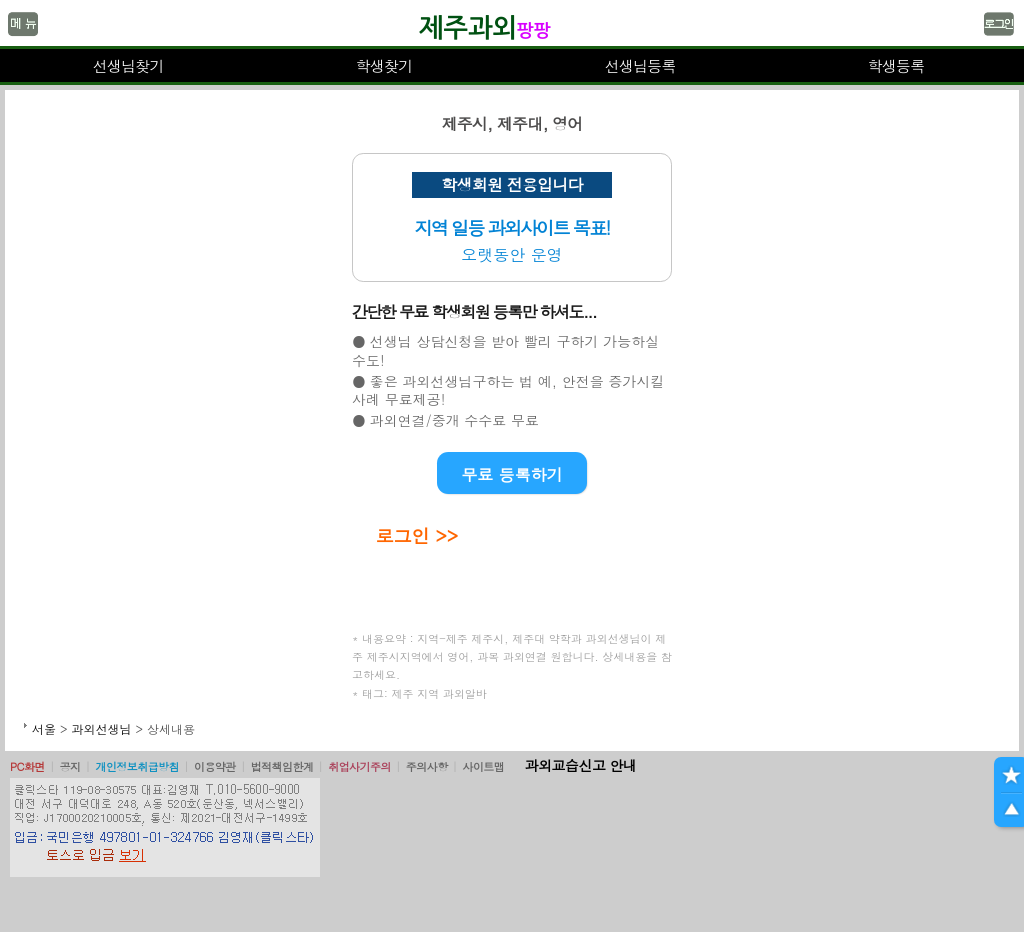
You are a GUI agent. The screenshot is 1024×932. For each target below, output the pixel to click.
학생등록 (896, 65)
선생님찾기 (127, 65)
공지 (70, 766)
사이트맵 (483, 766)
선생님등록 (639, 65)
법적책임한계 (282, 766)
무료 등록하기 (511, 474)
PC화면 (27, 766)
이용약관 (215, 766)
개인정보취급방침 (137, 766)
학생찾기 (384, 65)
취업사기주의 (359, 766)
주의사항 (427, 766)
